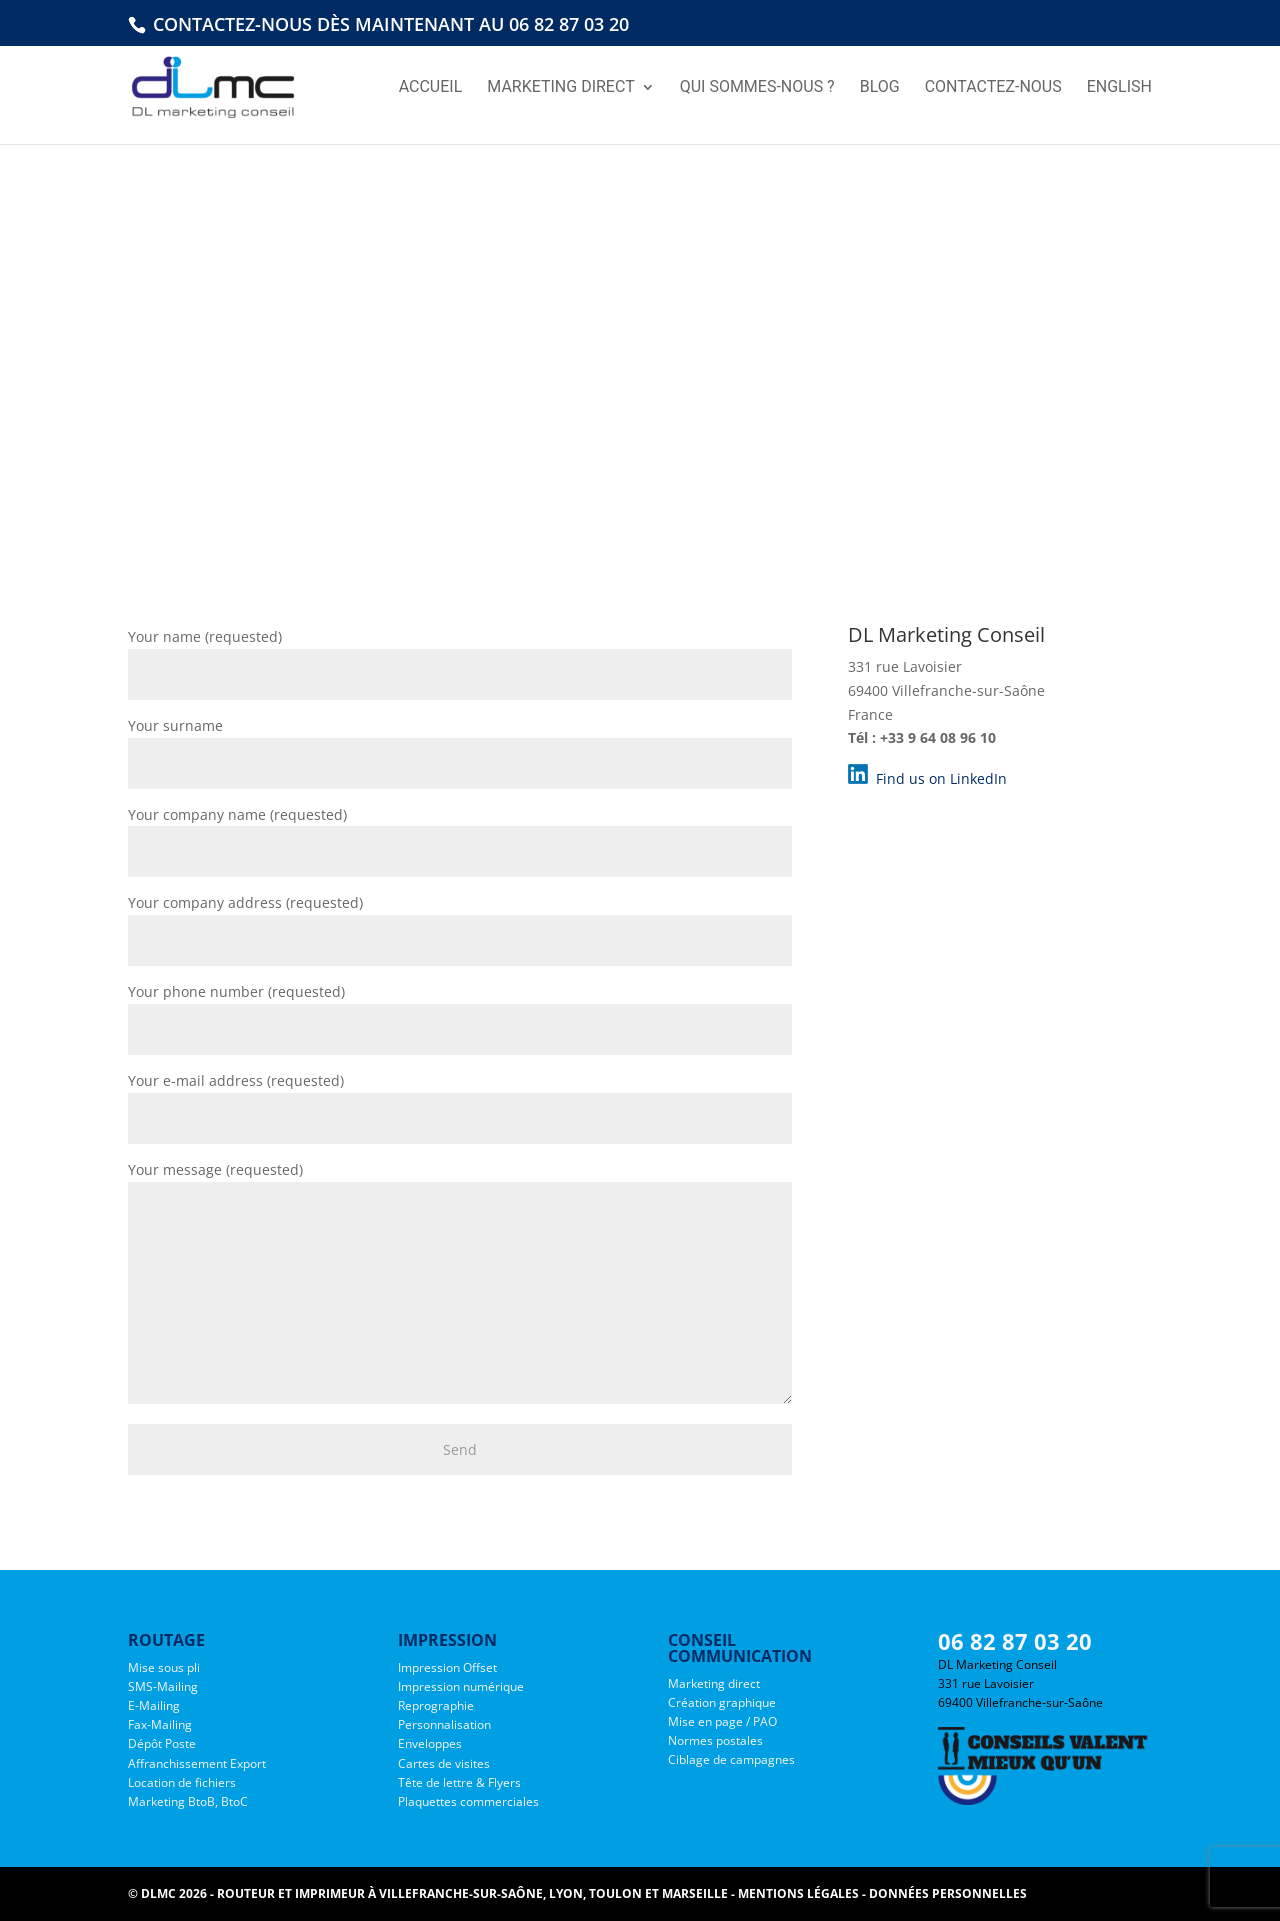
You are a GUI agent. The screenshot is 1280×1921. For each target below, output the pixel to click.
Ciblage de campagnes (731, 1759)
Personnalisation (444, 1724)
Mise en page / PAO (722, 1721)
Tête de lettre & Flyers (459, 1782)
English (1119, 88)
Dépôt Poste (162, 1743)
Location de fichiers (182, 1782)
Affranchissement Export (197, 1763)
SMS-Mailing (163, 1686)
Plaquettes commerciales (468, 1801)
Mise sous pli (164, 1667)
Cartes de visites (444, 1763)
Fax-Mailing (160, 1724)
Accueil (431, 88)
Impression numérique (461, 1686)
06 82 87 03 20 (1015, 1641)
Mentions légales (798, 1893)
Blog (880, 88)
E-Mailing (154, 1705)
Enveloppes (430, 1743)
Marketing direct (714, 1683)
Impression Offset (447, 1667)
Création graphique (722, 1702)
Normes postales (715, 1740)
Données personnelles (948, 1893)
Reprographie (436, 1705)
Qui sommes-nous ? (757, 88)
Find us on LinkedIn (939, 778)
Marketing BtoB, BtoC (188, 1801)
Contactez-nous (993, 88)
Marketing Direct (560, 88)
